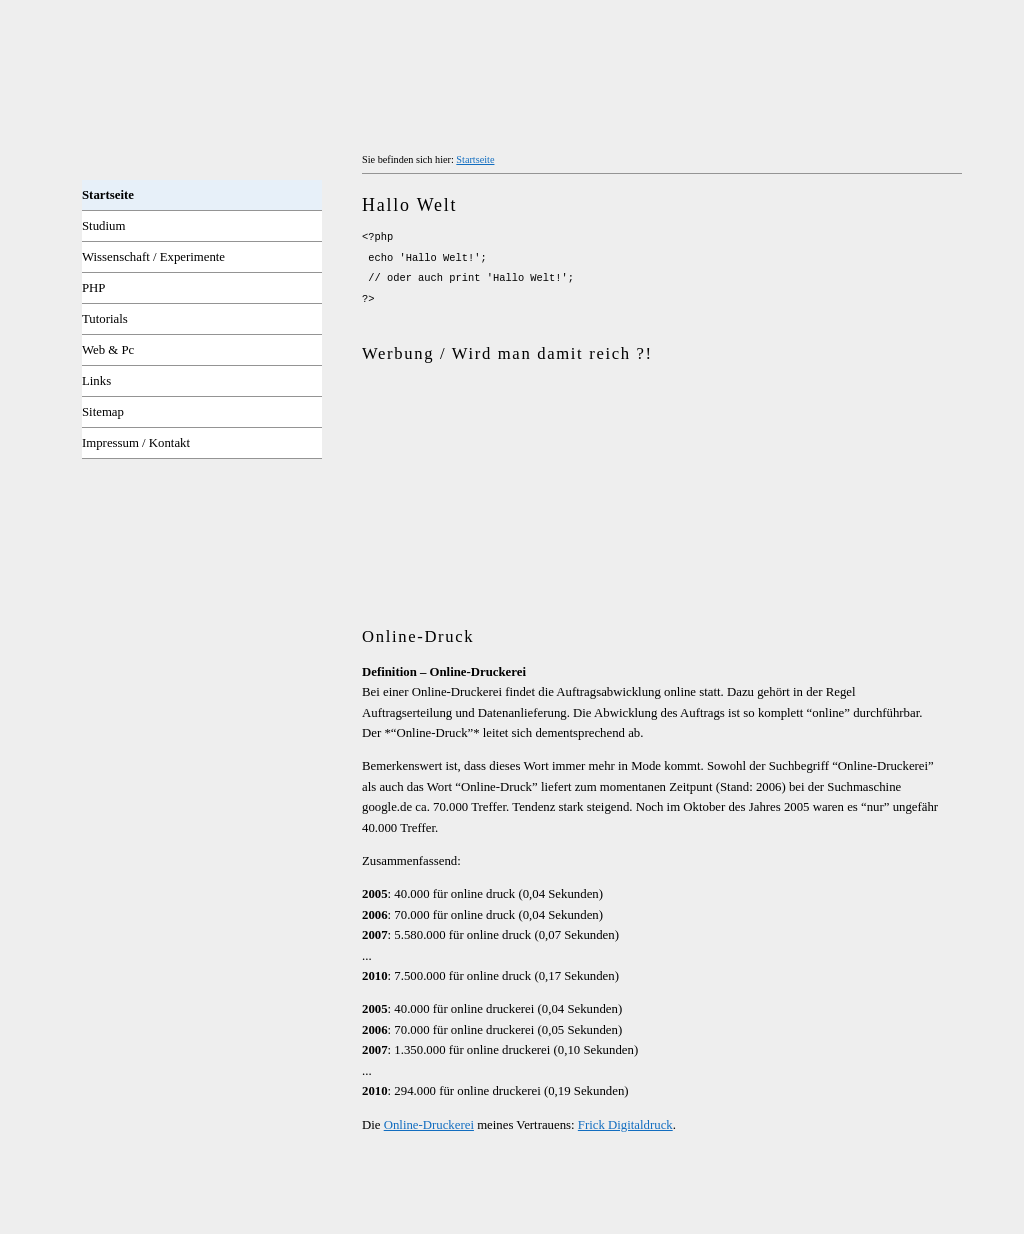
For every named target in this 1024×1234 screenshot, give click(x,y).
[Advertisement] (596, 408)
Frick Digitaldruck (625, 1125)
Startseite (475, 159)
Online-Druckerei (429, 1125)
